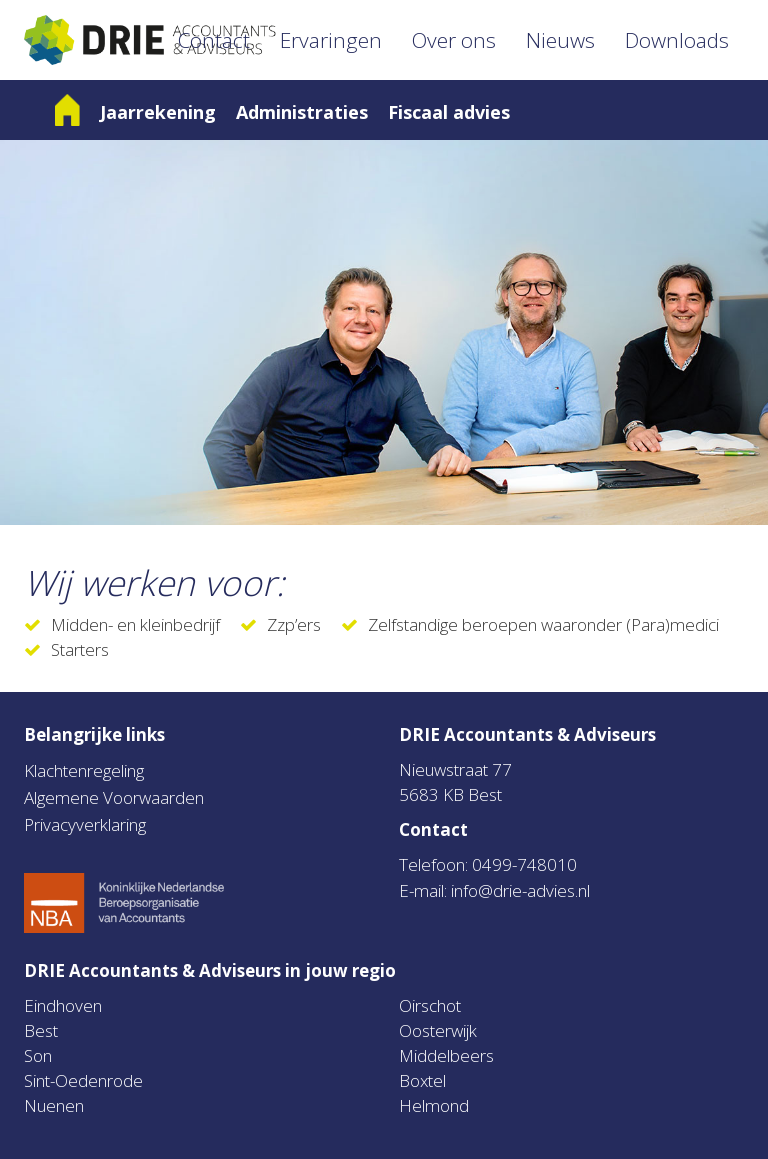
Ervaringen (331, 40)
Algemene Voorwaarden (114, 797)
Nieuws (560, 40)
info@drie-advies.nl (520, 890)
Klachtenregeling (84, 770)
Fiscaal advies (449, 112)
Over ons (454, 40)
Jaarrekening (158, 112)
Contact (214, 40)
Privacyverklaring (85, 824)
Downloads (677, 40)
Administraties (302, 112)
